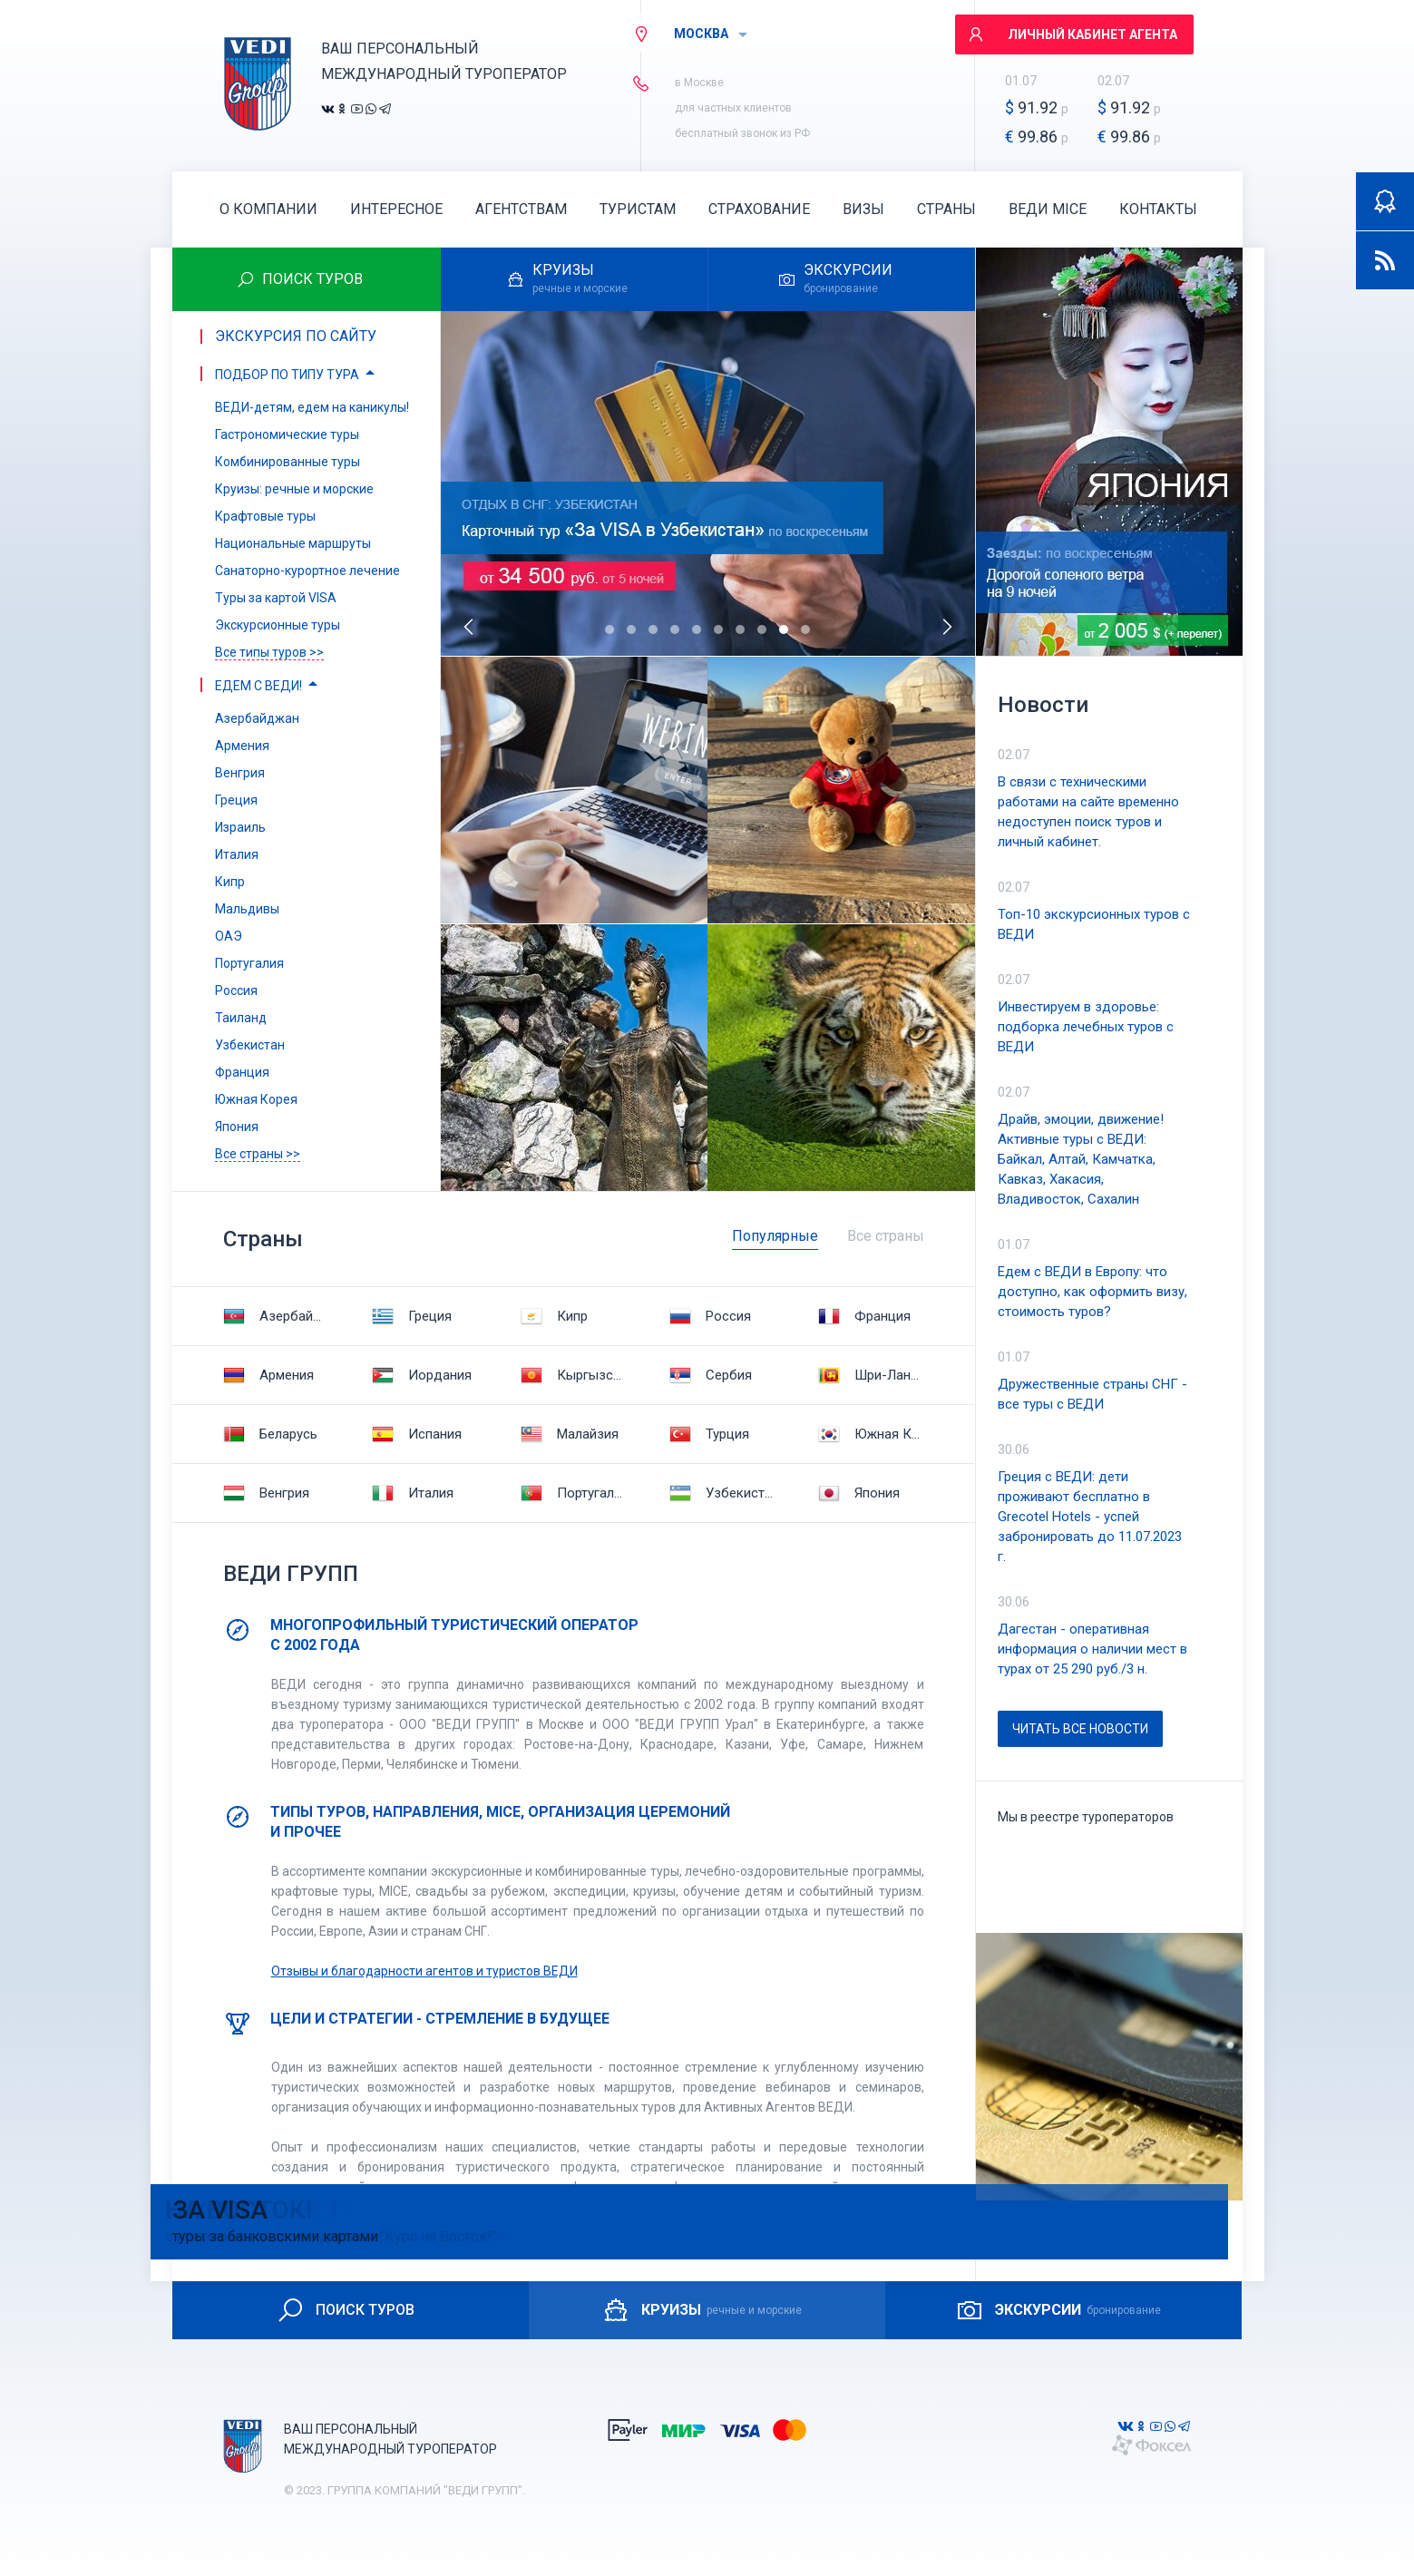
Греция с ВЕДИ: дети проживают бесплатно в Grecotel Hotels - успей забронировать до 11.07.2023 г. (1090, 1517)
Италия (412, 1493)
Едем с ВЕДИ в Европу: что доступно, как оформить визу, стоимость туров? (1092, 1292)
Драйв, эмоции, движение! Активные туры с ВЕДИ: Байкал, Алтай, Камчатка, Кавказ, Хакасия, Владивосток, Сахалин (1081, 1159)
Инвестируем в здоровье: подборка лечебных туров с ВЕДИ (1086, 1027)
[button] (609, 629)
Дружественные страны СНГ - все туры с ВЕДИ (1092, 1394)
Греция (412, 1316)
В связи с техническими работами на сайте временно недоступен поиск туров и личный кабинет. (1088, 812)
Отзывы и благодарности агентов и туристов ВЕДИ (424, 1971)
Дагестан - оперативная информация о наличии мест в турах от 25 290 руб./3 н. (1092, 1649)
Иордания (422, 1375)
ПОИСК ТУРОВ (345, 2310)
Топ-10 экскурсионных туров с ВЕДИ (1094, 924)
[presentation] (469, 626)
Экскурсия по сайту (295, 336)
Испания (417, 1434)
